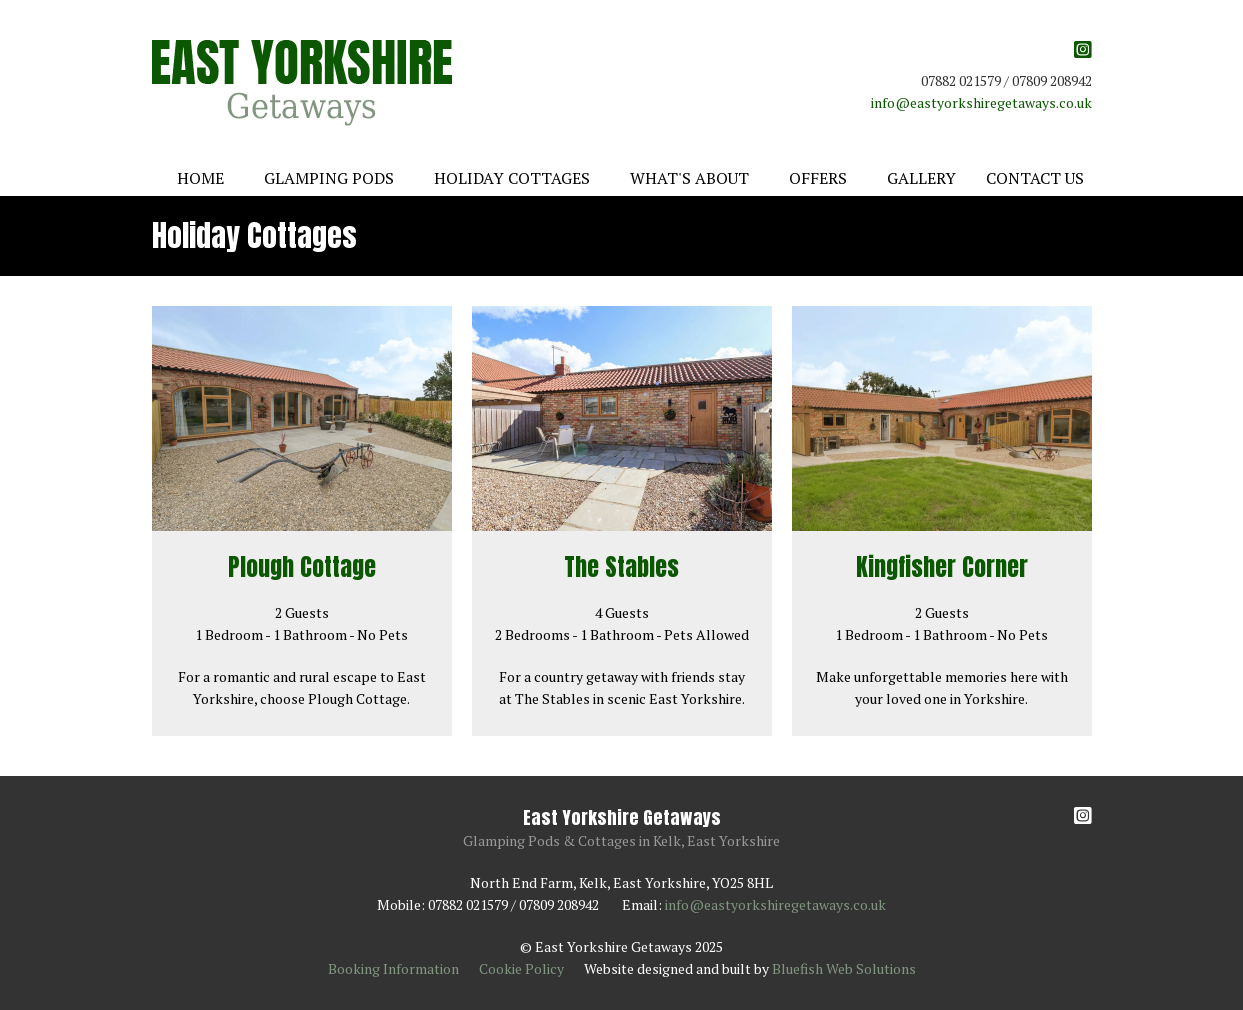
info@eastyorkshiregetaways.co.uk (981, 102)
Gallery (921, 178)
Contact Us (1035, 178)
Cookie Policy (521, 968)
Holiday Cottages (512, 178)
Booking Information (393, 968)
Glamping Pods (329, 178)
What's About (689, 178)
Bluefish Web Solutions (844, 968)
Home (200, 178)
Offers (818, 178)
